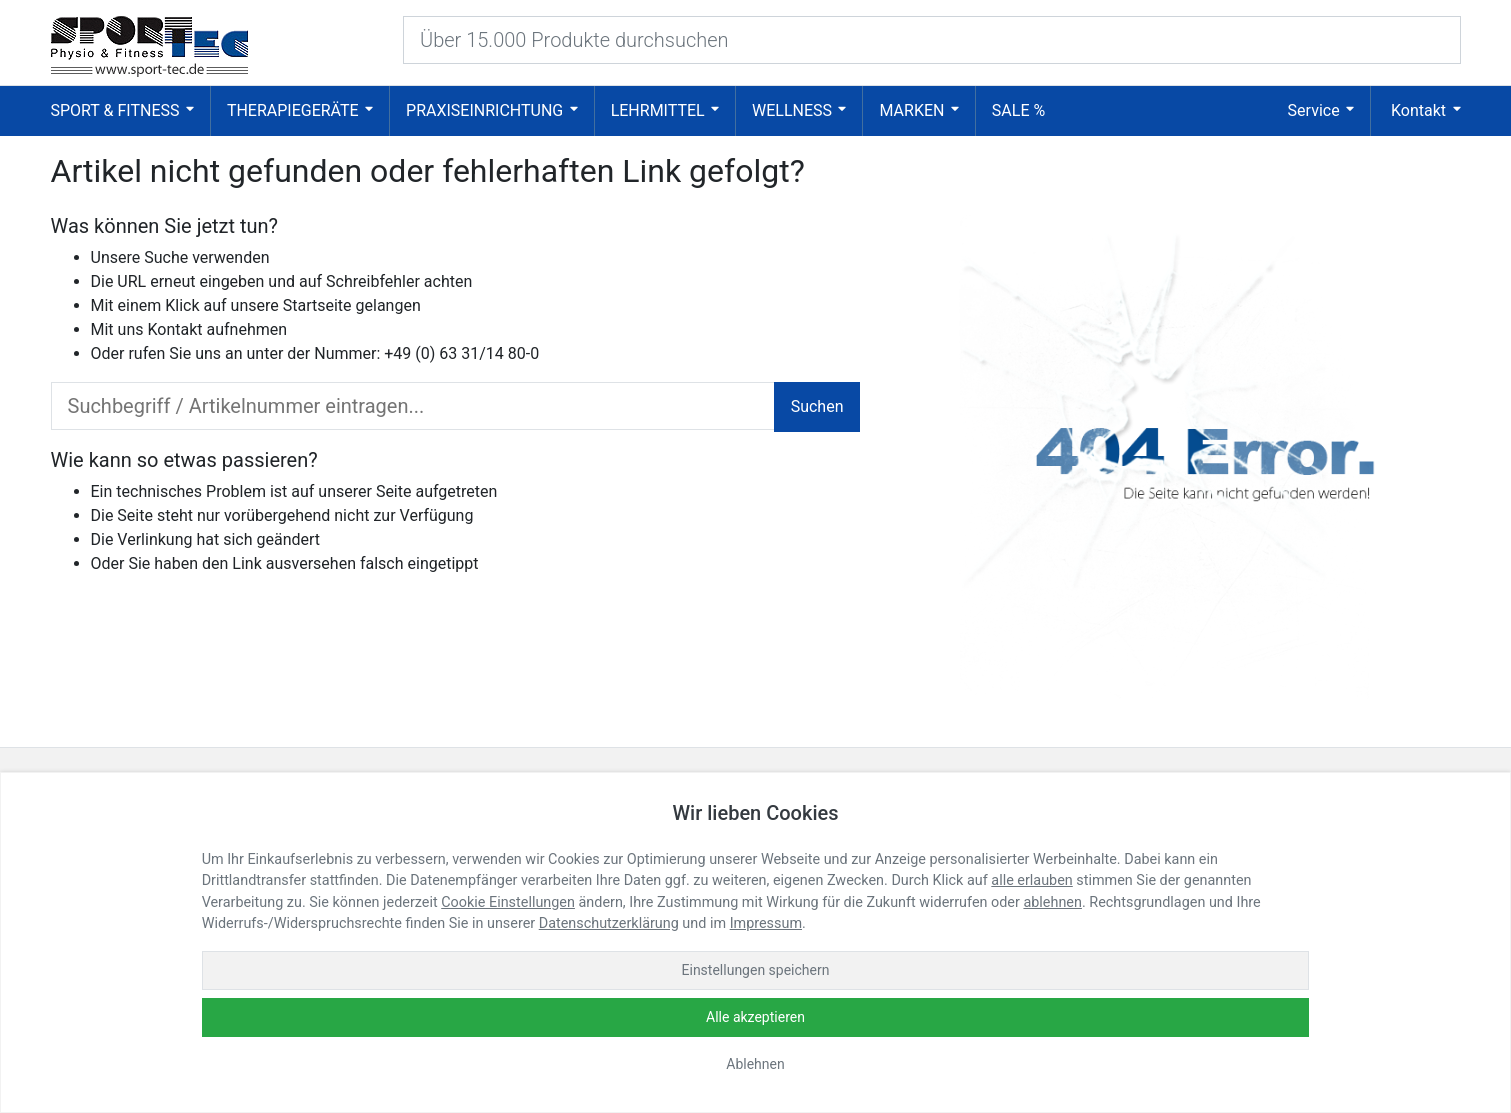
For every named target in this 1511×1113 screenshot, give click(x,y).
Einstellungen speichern (756, 970)
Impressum (766, 923)
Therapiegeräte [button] (293, 110)
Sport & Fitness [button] (115, 110)
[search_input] (413, 406)
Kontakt (174, 329)
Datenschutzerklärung (609, 923)
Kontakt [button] (1418, 110)
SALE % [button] (1018, 110)
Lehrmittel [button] (658, 110)
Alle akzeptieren (755, 1017)
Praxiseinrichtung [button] (484, 110)
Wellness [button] (792, 110)
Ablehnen (755, 1064)
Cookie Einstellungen (508, 902)
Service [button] (1314, 110)
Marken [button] (911, 110)
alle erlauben (1031, 880)
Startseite (317, 305)
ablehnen (1052, 902)
